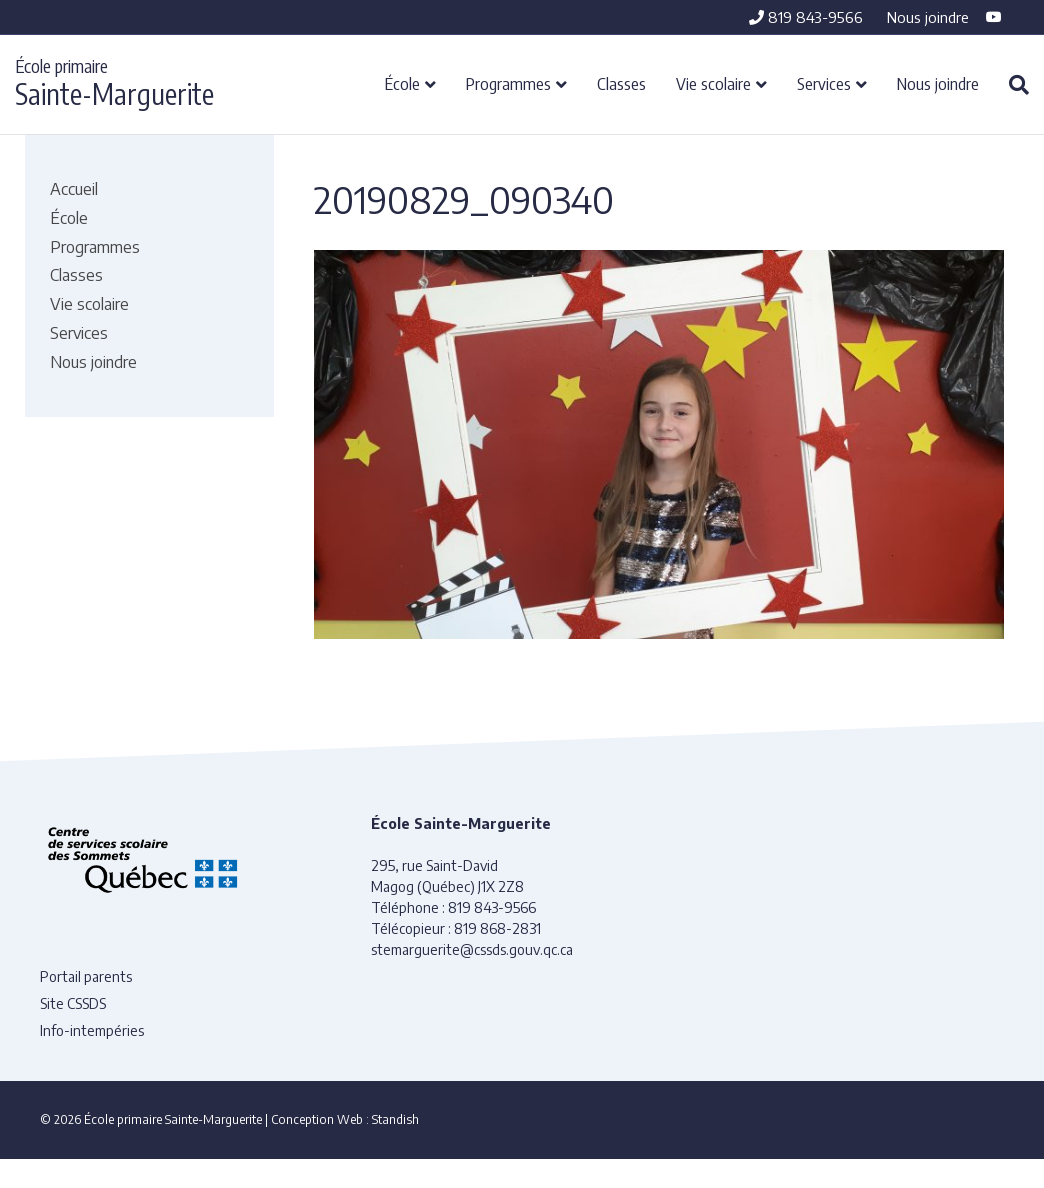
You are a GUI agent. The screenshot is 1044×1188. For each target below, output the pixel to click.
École (402, 83)
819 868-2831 (497, 928)
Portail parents (86, 976)
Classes (621, 83)
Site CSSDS (73, 1003)
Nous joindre (928, 17)
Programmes (508, 83)
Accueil (74, 189)
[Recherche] (1011, 85)
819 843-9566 (806, 17)
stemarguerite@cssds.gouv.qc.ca (472, 949)
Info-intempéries (92, 1030)
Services (824, 83)
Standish (395, 1119)
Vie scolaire (713, 83)
